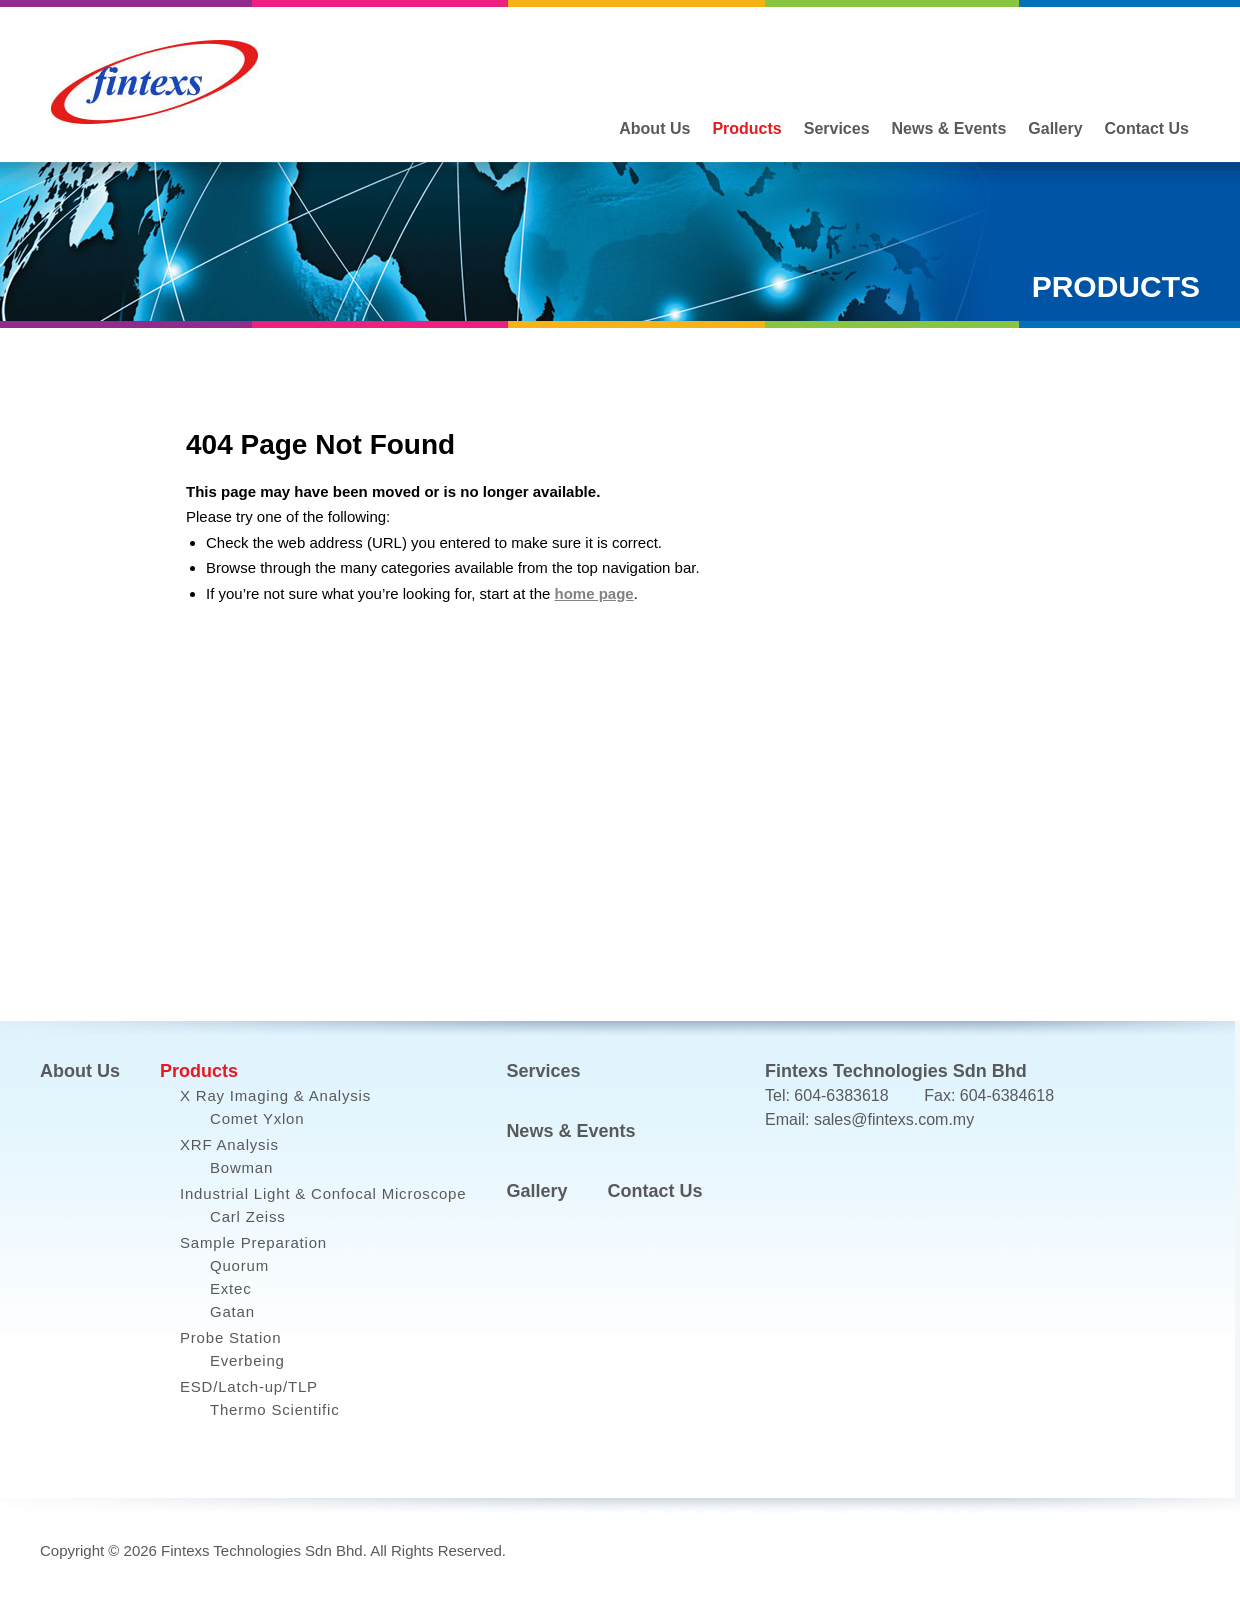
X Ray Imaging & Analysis (275, 1095)
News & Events (949, 128)
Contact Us (1147, 128)
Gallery (1055, 128)
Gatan (232, 1311)
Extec (231, 1288)
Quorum (239, 1265)
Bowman (241, 1167)
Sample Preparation (253, 1242)
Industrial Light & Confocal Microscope (323, 1193)
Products (746, 128)
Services (837, 128)
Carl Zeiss (248, 1216)
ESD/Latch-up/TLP (249, 1386)
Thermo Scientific (274, 1409)
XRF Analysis (229, 1144)
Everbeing (247, 1360)
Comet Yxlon (257, 1118)
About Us (654, 128)
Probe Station (230, 1337)
